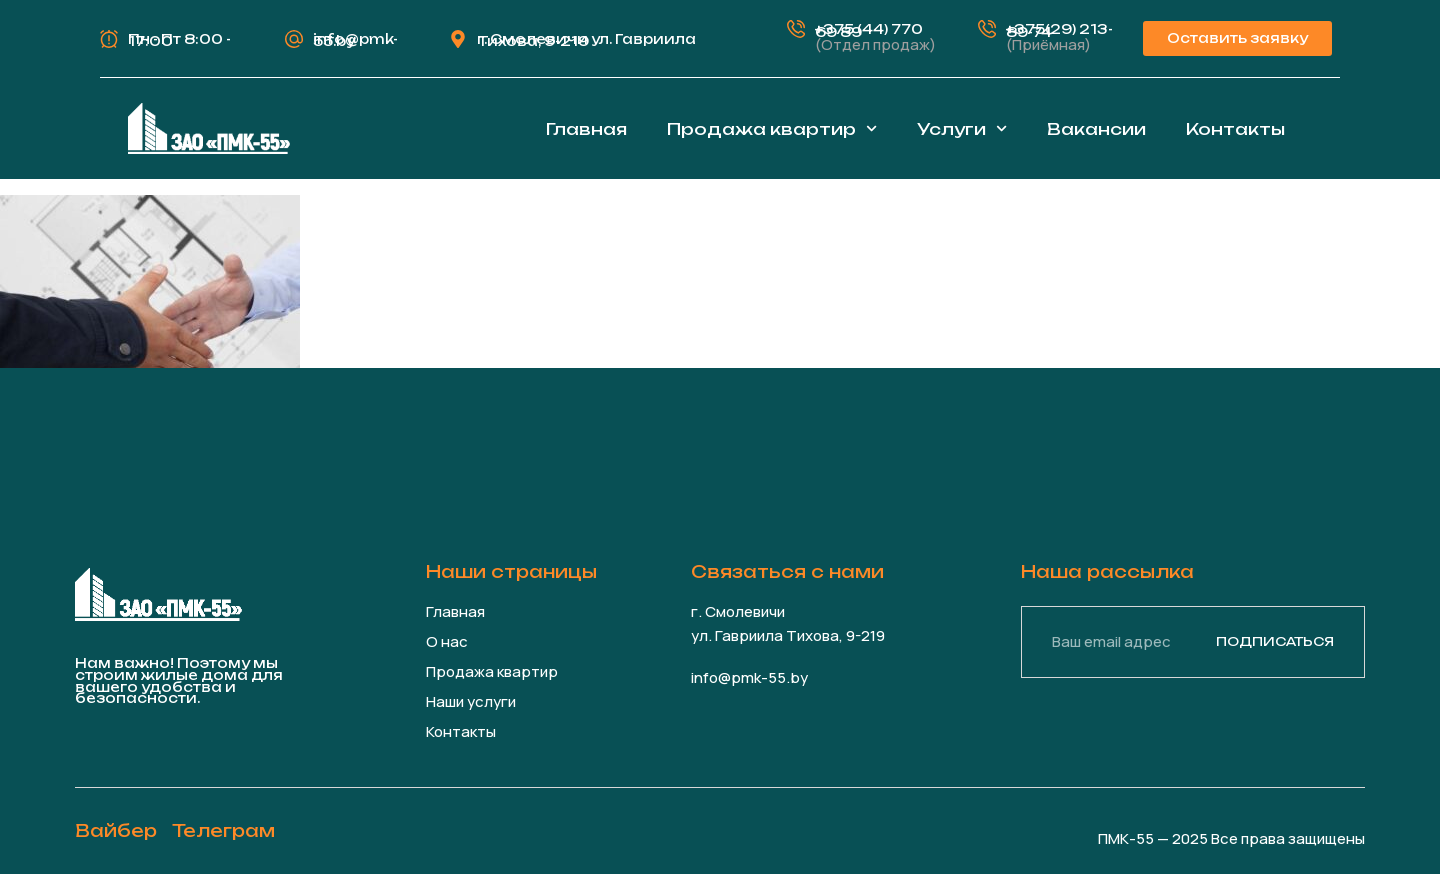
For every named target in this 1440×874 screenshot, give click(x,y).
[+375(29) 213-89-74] (987, 29)
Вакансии (1096, 129)
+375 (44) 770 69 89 (869, 30)
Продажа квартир (772, 128)
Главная (586, 129)
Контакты (1235, 129)
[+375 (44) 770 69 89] (796, 29)
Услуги (962, 128)
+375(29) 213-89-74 (1059, 30)
